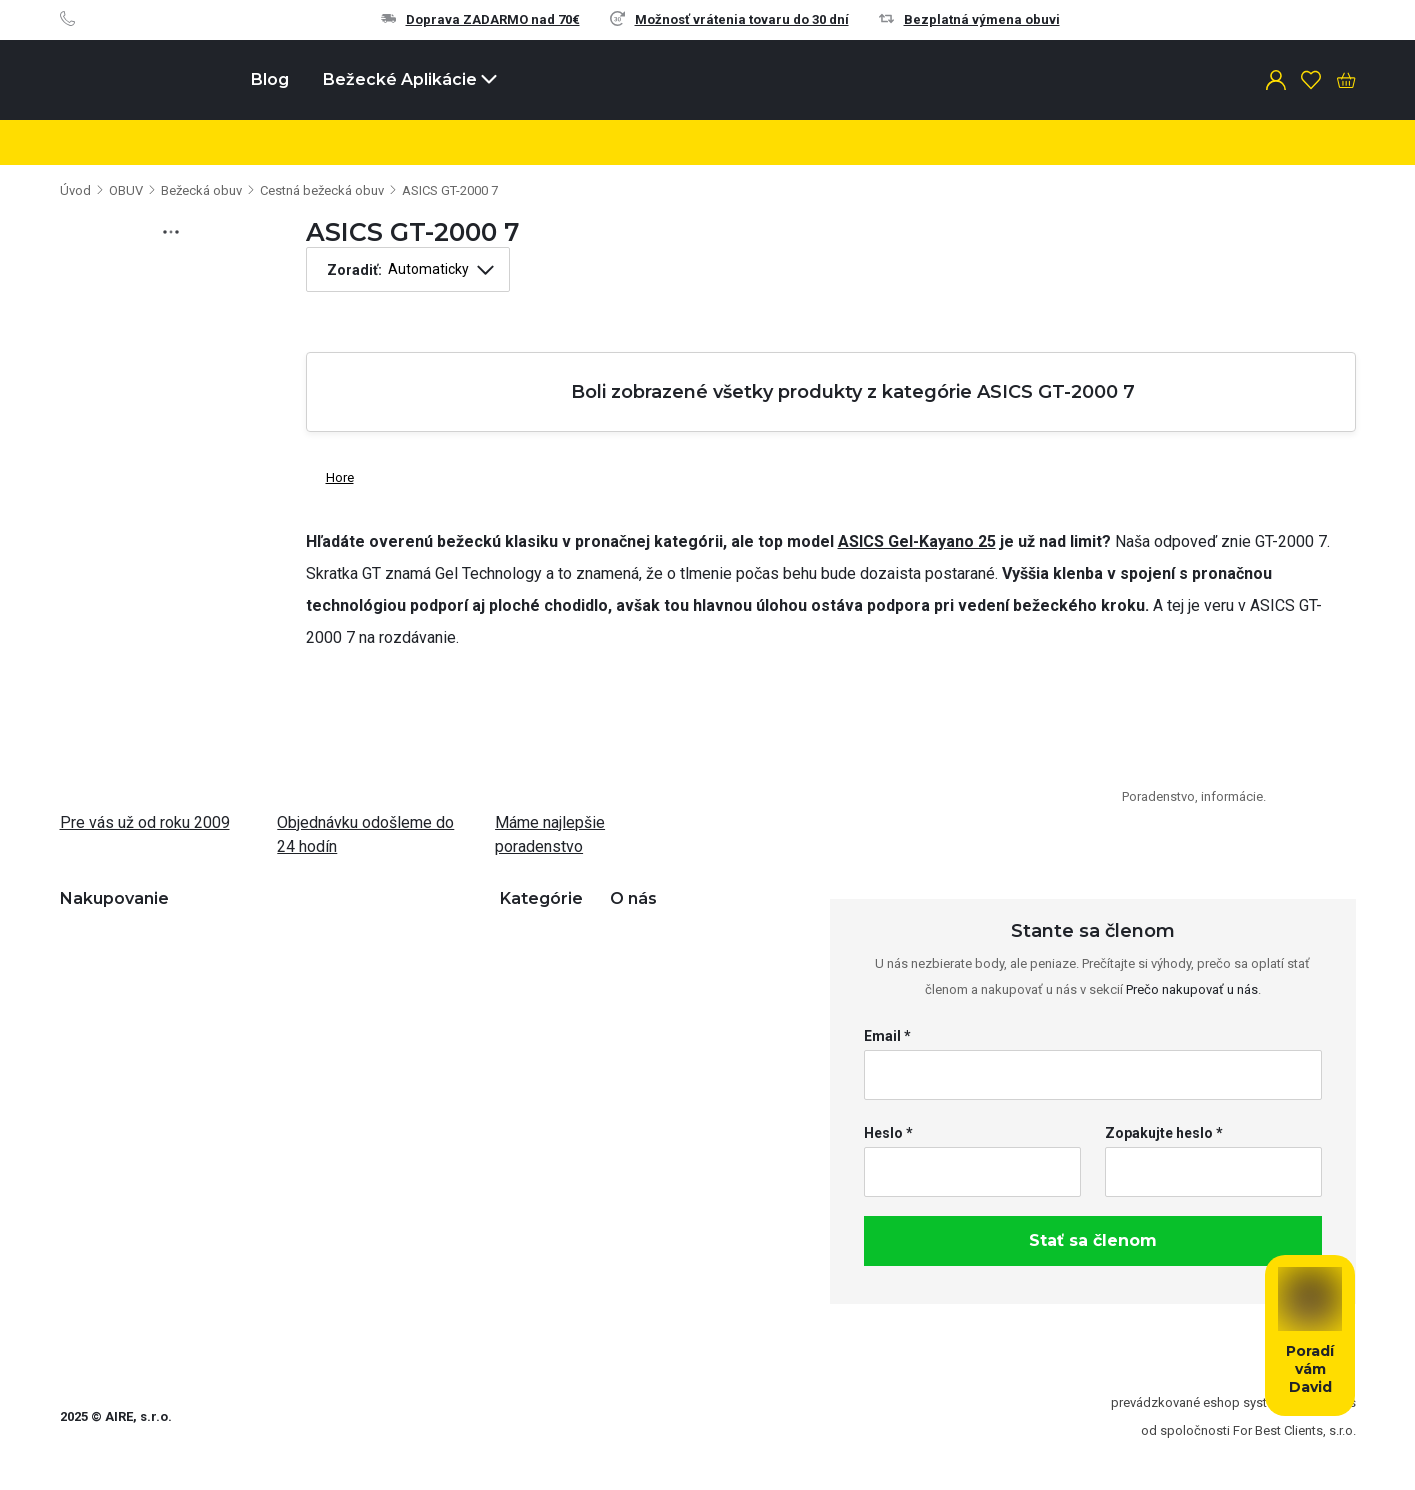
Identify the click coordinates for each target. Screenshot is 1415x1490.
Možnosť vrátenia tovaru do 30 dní (729, 19)
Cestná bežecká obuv (322, 190)
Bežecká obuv (201, 190)
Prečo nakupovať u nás (1192, 989)
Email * (887, 1036)
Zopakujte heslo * (1164, 1133)
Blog (270, 79)
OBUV (126, 190)
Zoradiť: (354, 270)
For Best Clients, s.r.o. (1294, 1430)
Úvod (75, 190)
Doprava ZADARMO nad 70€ (480, 19)
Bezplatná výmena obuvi (969, 19)
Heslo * (888, 1133)
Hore (330, 473)
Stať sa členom (1093, 1240)
